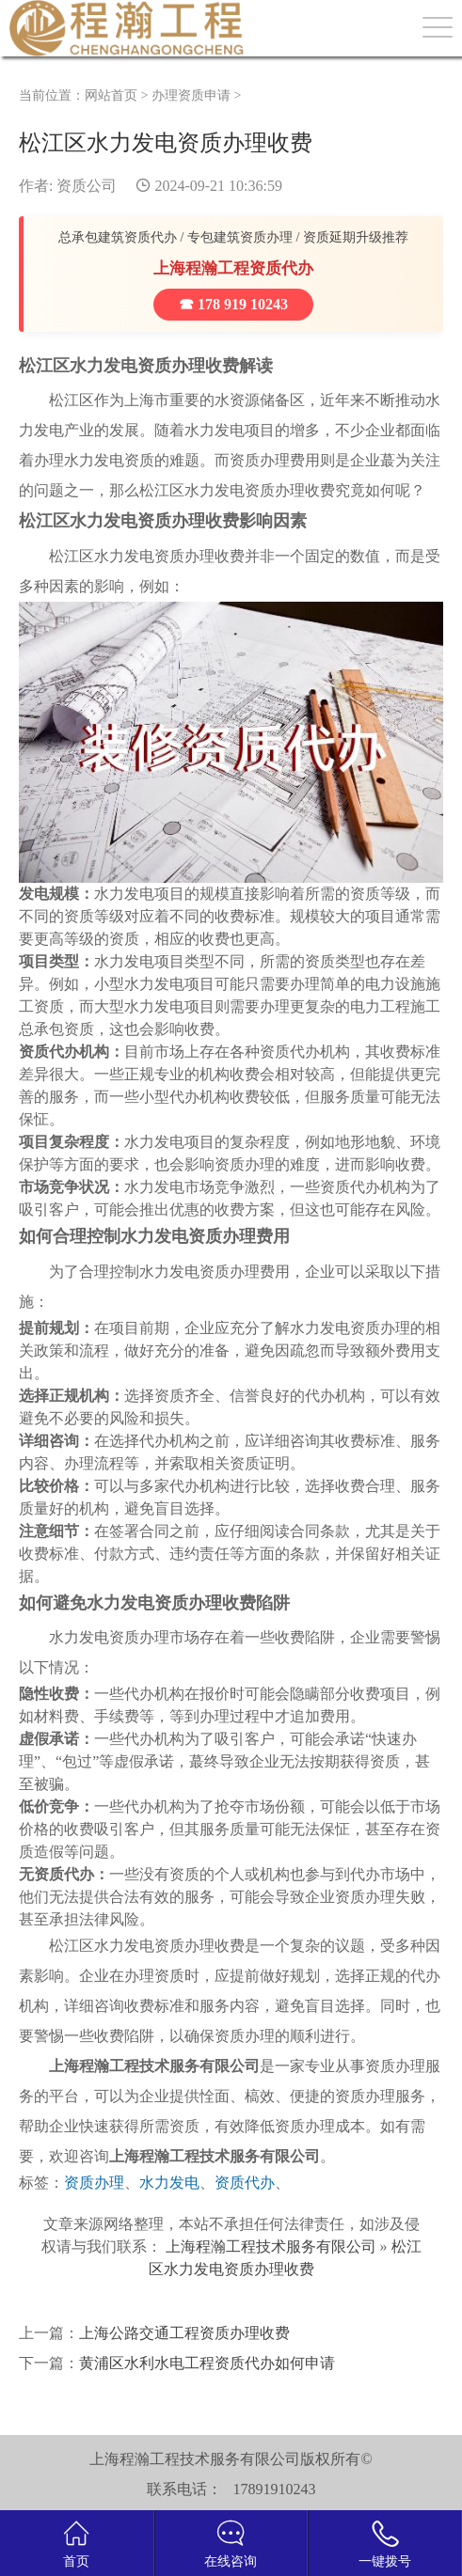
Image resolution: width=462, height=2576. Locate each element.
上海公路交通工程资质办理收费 (184, 2333)
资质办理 (94, 2183)
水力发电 (169, 2183)
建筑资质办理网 (129, 28)
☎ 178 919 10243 (233, 304)
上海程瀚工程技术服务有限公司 (271, 2246)
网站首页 (111, 95)
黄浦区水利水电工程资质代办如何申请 (207, 2363)
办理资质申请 (191, 95)
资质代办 (245, 2183)
